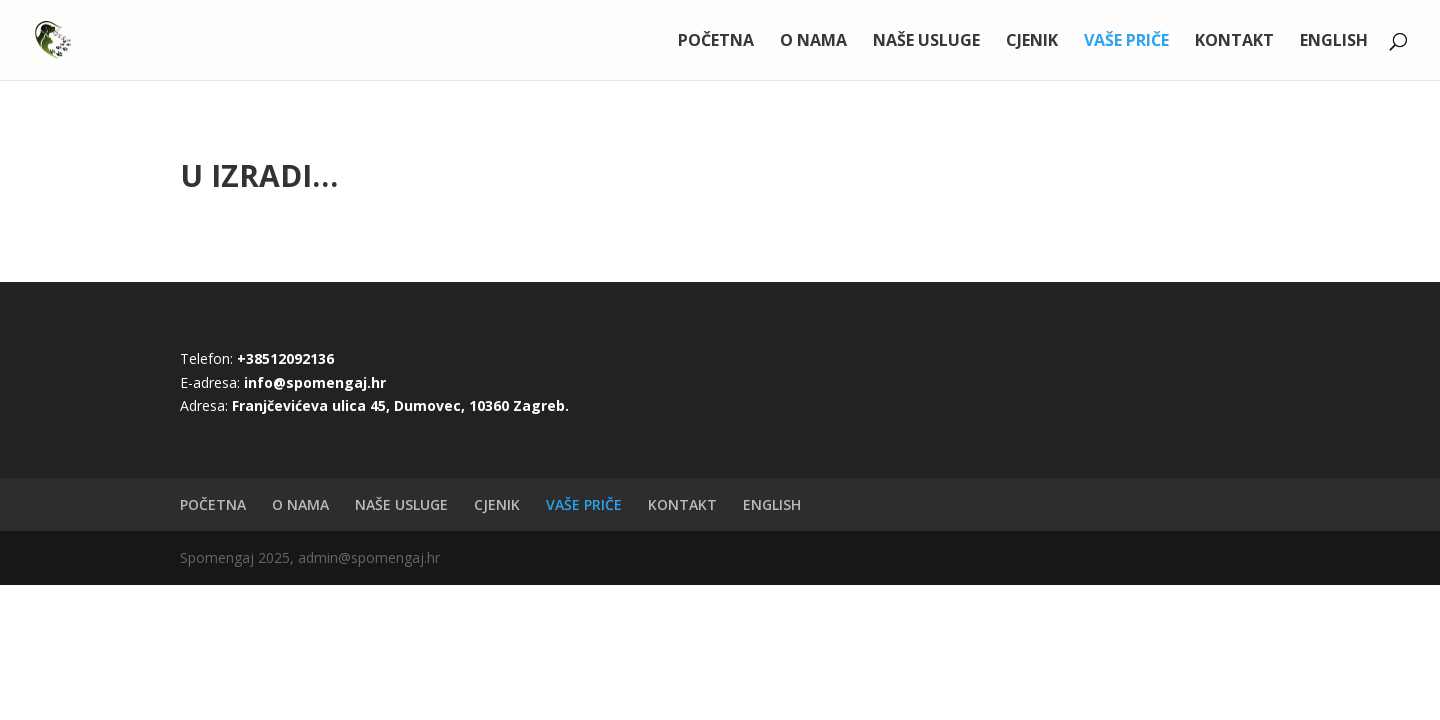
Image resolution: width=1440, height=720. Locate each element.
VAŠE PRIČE (1126, 42)
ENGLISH (1334, 42)
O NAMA (813, 42)
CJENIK (1032, 42)
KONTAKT (1234, 42)
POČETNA (716, 42)
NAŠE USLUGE (926, 42)
